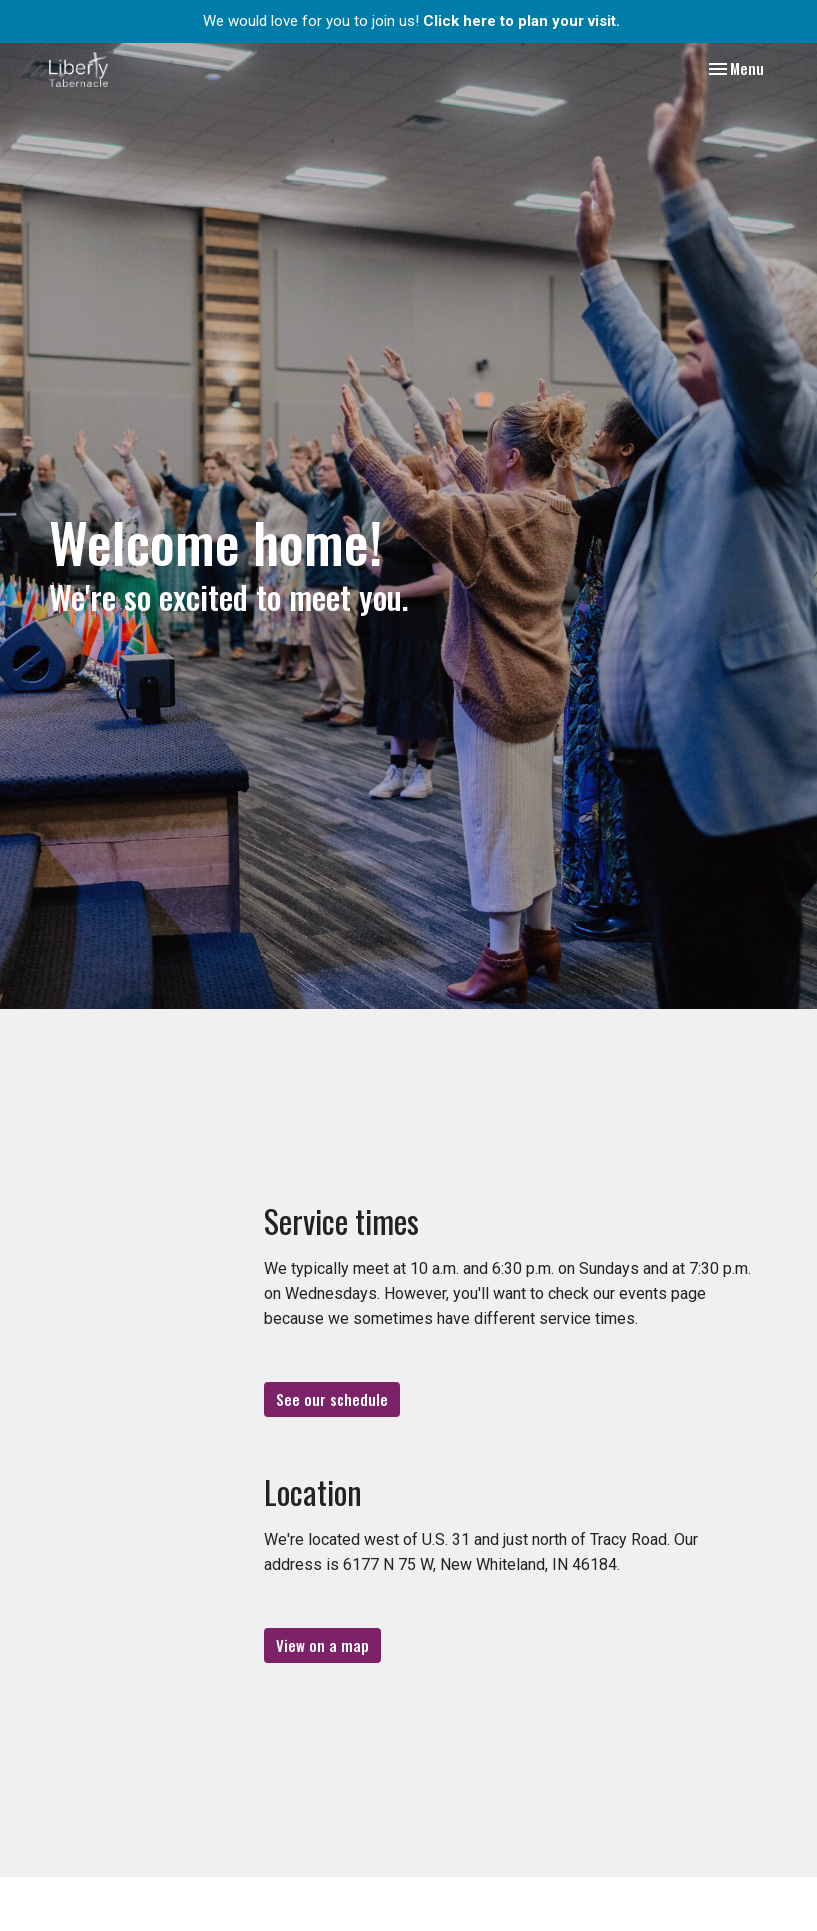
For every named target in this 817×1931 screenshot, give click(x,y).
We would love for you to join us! (411, 21)
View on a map (322, 1645)
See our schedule (332, 1399)
